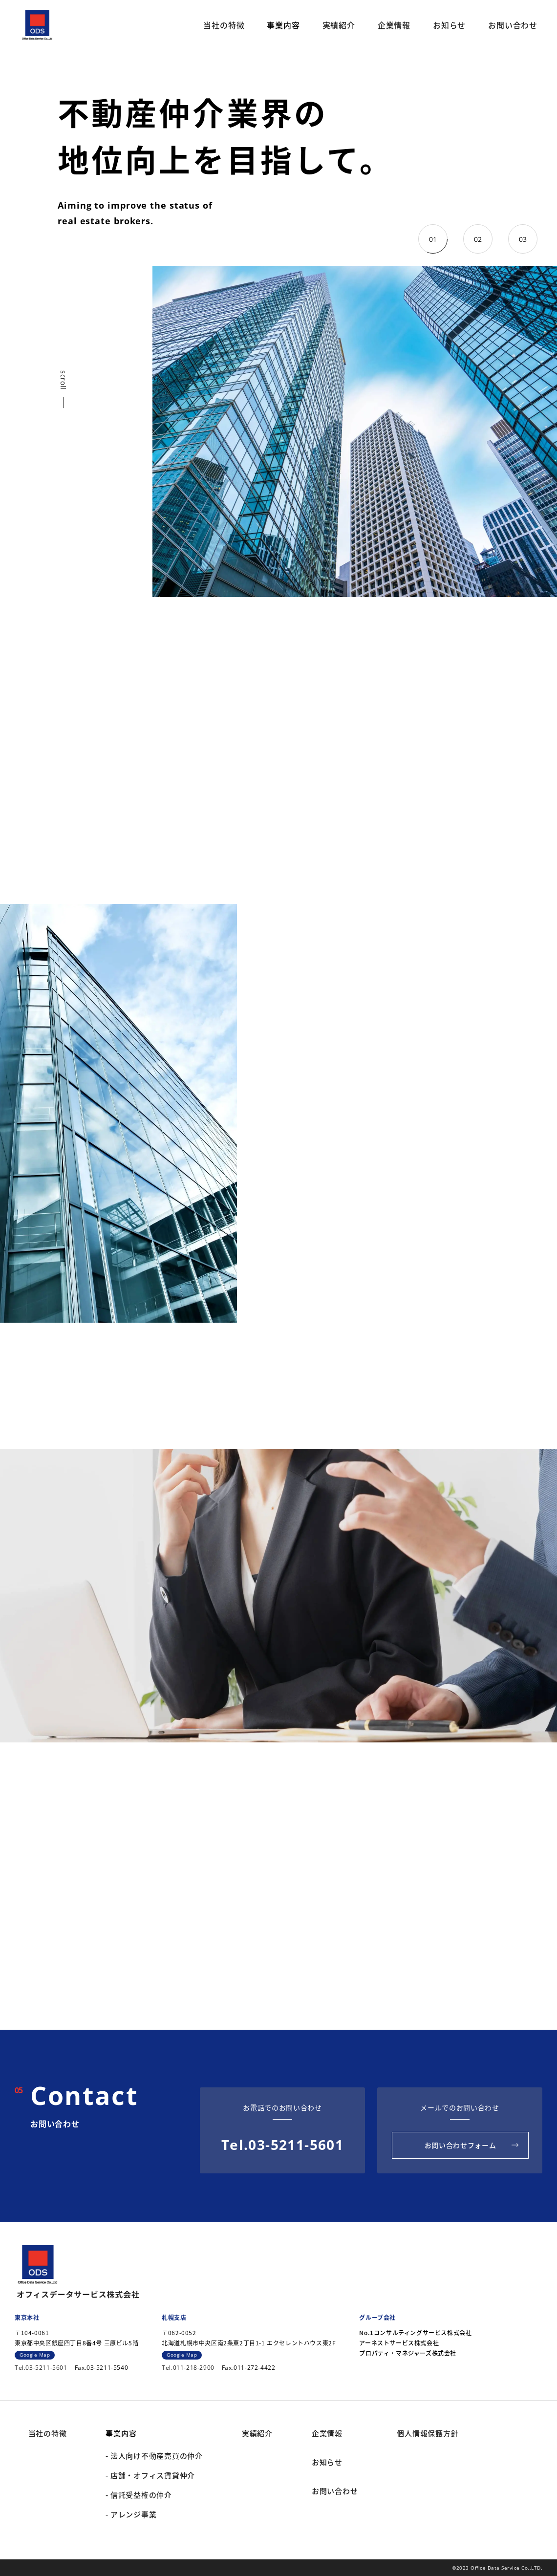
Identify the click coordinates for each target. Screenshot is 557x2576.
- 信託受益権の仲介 (139, 2495)
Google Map (35, 2354)
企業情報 (394, 25)
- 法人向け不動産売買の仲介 (154, 2455)
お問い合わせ (512, 25)
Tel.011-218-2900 (188, 2367)
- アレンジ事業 (131, 2514)
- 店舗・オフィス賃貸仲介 (150, 2475)
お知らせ (449, 25)
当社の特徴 (223, 25)
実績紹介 (338, 25)
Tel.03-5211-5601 (282, 2144)
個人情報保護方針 (427, 2433)
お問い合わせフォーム (460, 2145)
